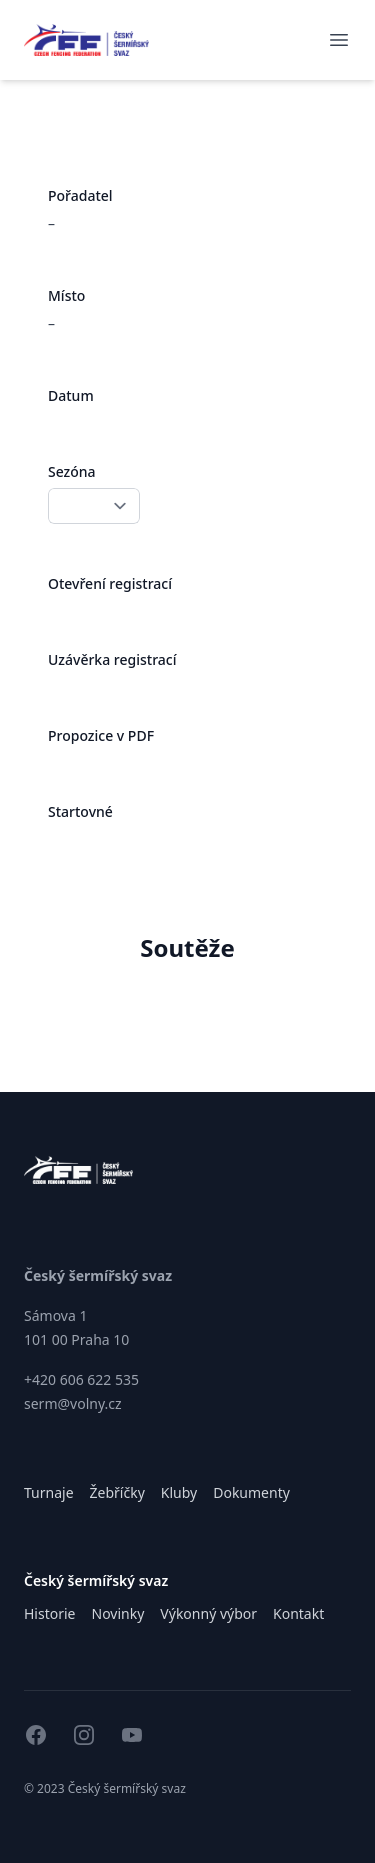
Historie (50, 1613)
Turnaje (49, 1492)
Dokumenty (251, 1492)
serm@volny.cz (73, 1403)
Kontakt (298, 1613)
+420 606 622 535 (81, 1379)
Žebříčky (117, 1492)
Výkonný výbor (208, 1613)
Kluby (179, 1492)
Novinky (118, 1613)
